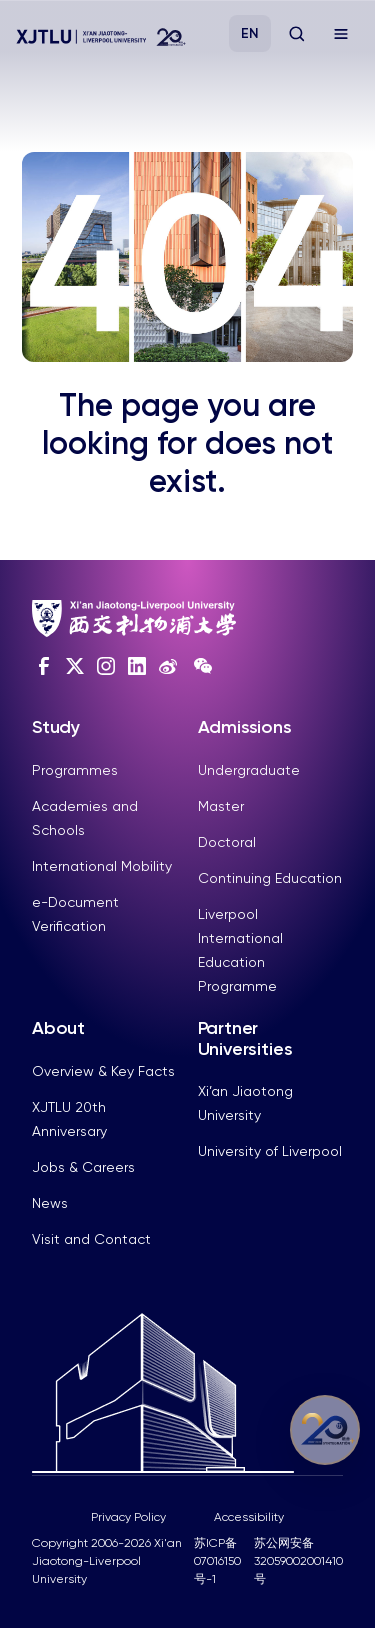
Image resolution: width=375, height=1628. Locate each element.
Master (221, 806)
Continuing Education (270, 878)
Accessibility (249, 1517)
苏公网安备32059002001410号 (298, 1561)
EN (250, 33)
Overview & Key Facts (103, 1071)
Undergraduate (249, 770)
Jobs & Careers (83, 1167)
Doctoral (227, 842)
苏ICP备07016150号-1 (217, 1561)
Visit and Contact (91, 1239)
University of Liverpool (270, 1151)
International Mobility (102, 866)
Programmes (75, 770)
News (50, 1203)
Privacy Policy (128, 1517)
